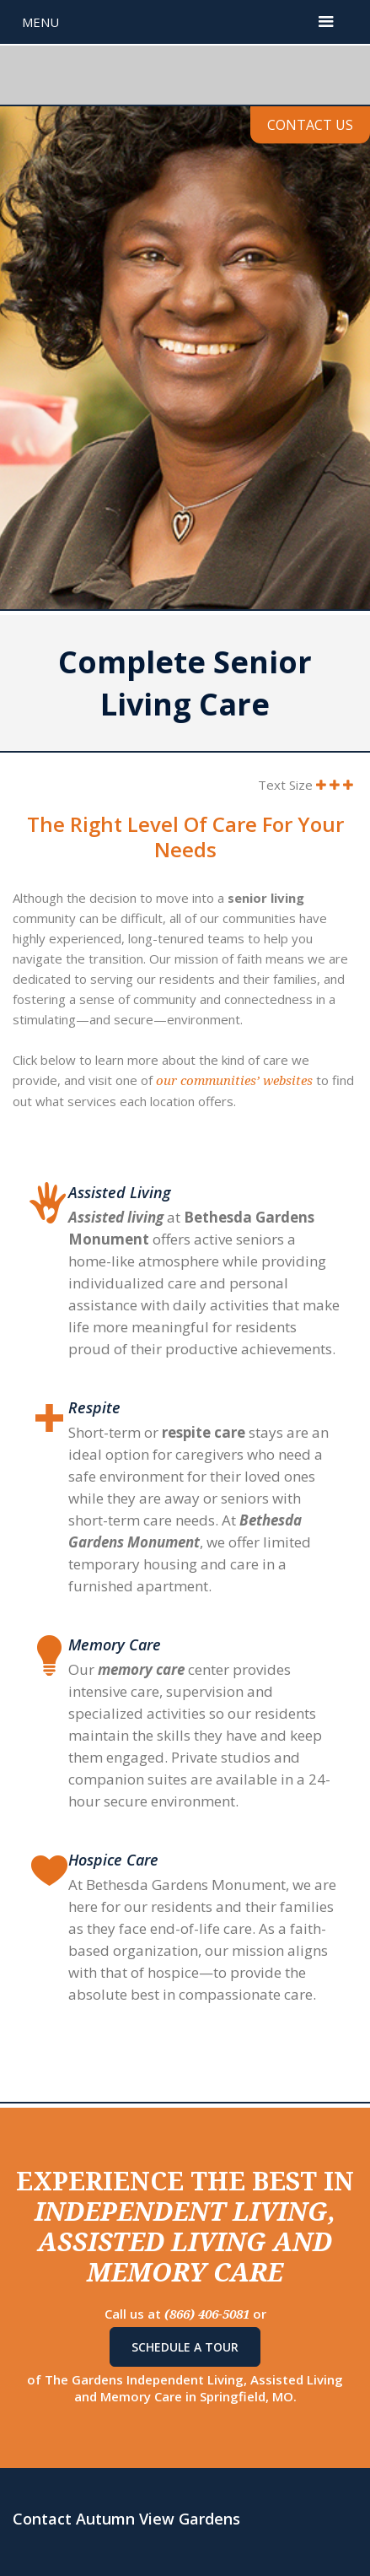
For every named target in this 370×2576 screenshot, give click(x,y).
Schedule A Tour (185, 2347)
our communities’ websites (234, 1080)
